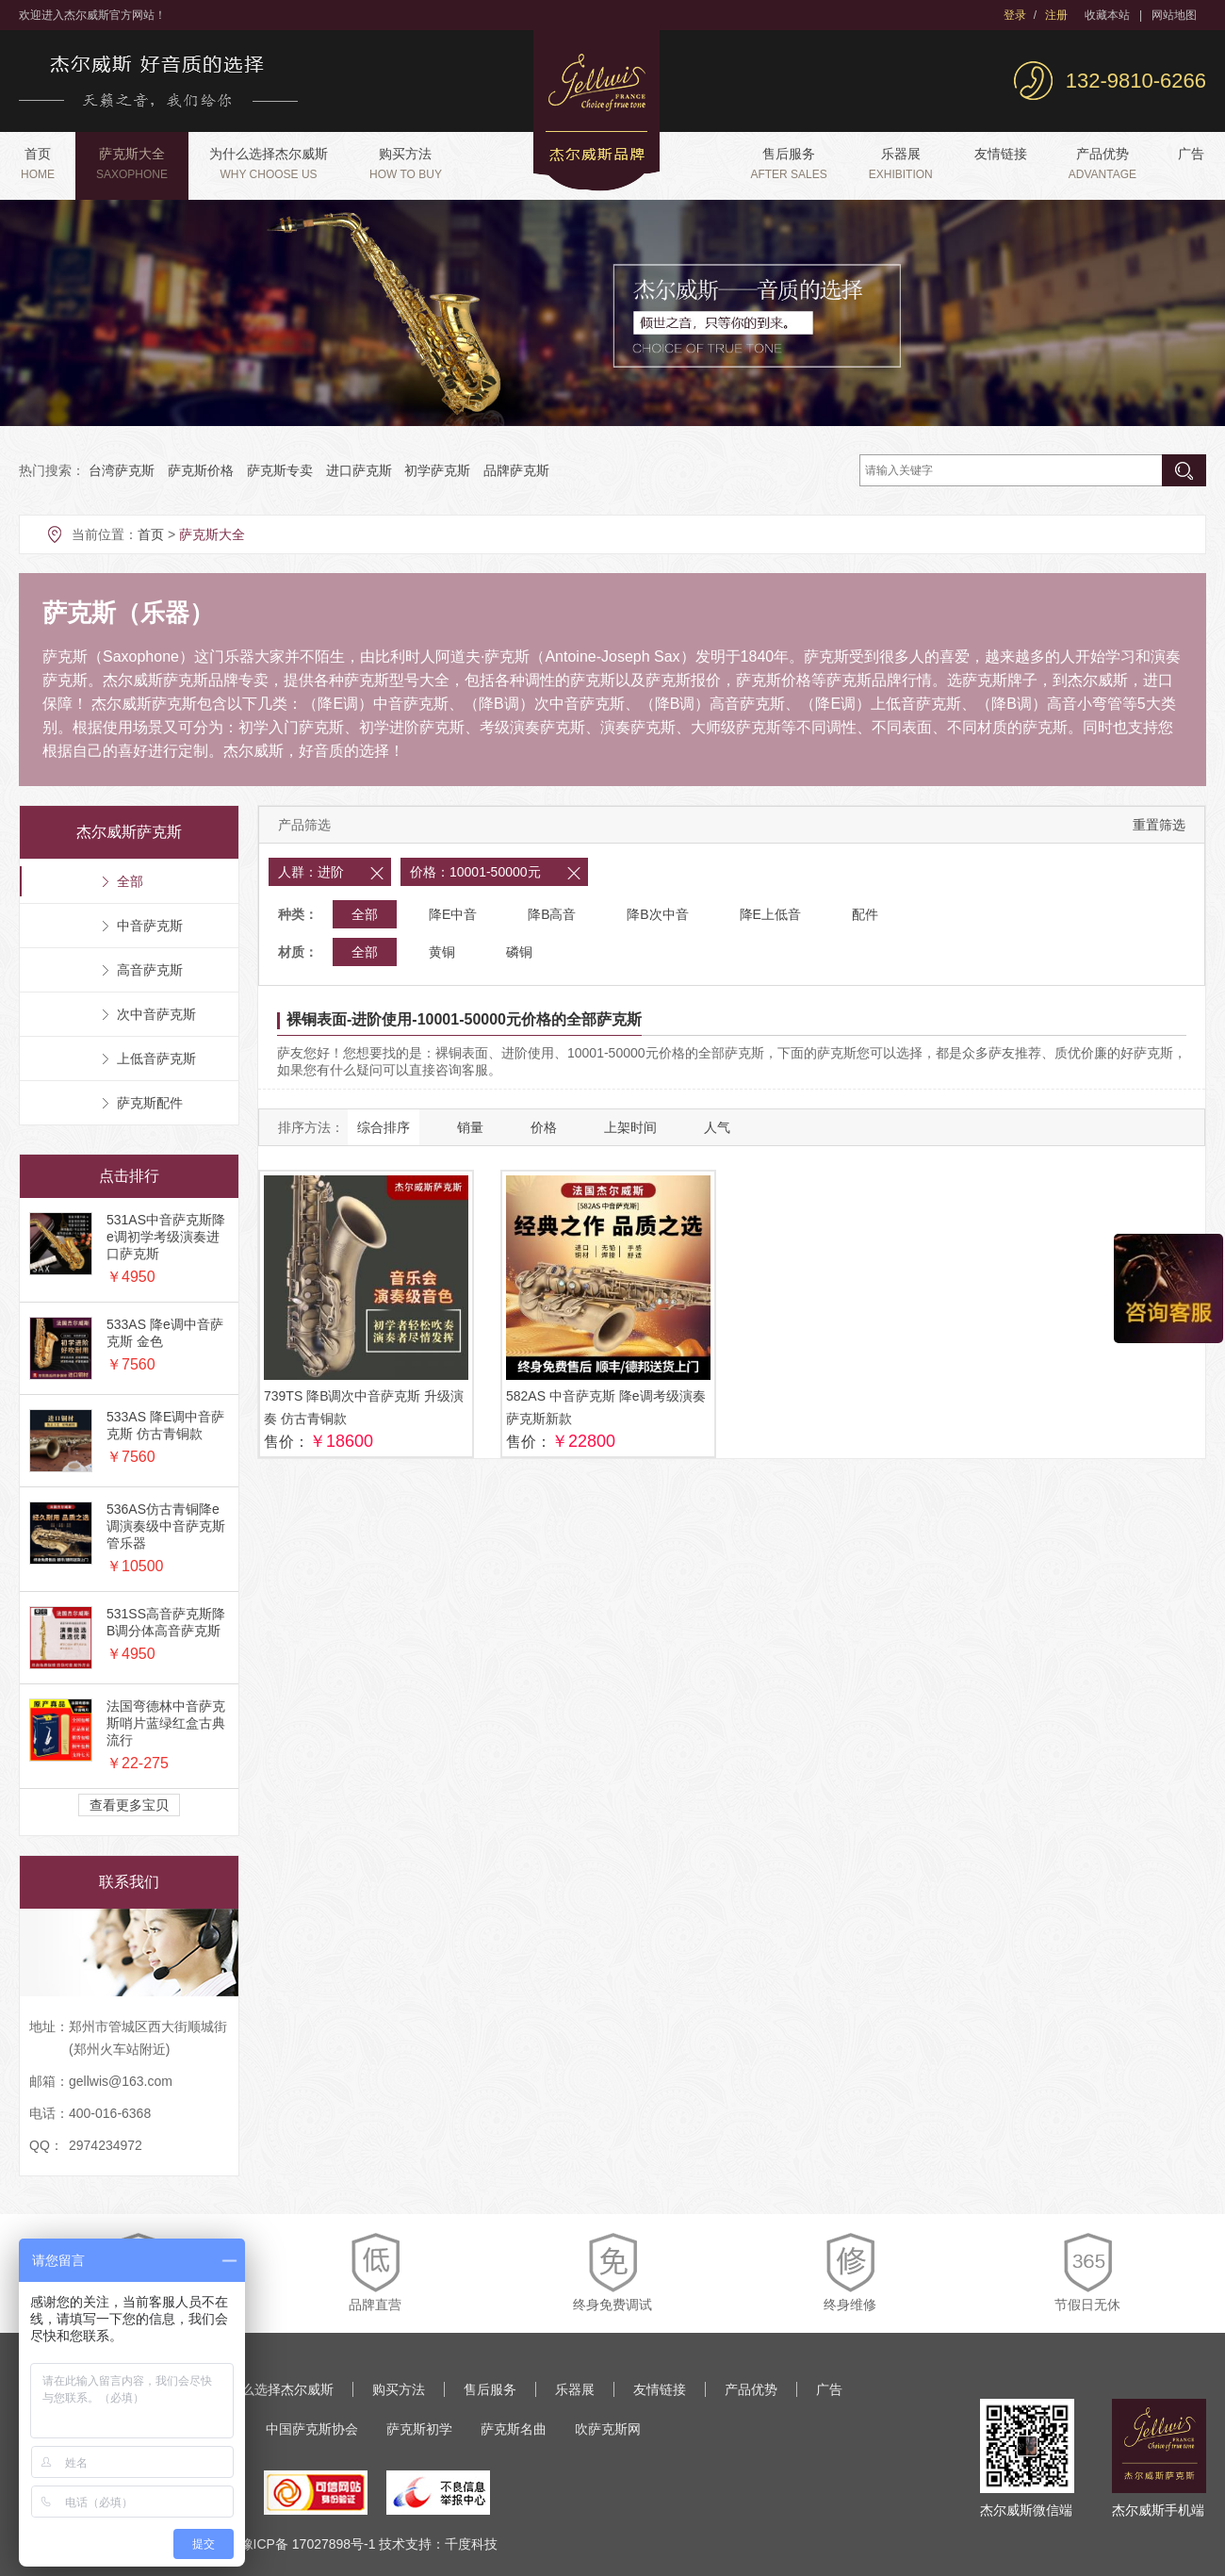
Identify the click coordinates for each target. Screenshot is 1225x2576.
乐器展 (901, 163)
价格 (544, 1127)
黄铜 (442, 952)
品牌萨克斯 (516, 470)
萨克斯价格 (201, 470)
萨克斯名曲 (514, 2429)
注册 (1056, 15)
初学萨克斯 (437, 470)
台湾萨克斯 (122, 470)
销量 (470, 1127)
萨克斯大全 (132, 163)
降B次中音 (657, 914)
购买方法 (405, 163)
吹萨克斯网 (608, 2429)
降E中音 (453, 914)
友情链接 (1000, 153)
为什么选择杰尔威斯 (268, 163)
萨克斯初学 (419, 2429)
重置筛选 (1159, 824)
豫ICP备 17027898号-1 (308, 2543)
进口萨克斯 (359, 470)
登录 (1015, 15)
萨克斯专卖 (280, 470)
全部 (364, 914)
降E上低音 (770, 914)
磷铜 (519, 952)
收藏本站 (1107, 15)
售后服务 (788, 163)
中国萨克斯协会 (312, 2429)
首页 (38, 163)
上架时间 (630, 1127)
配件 (865, 914)
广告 (1191, 153)
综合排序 (383, 1127)
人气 (717, 1127)
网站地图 (1174, 15)
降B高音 (552, 914)
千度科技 (471, 2543)
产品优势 (1102, 163)
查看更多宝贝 (129, 1805)
